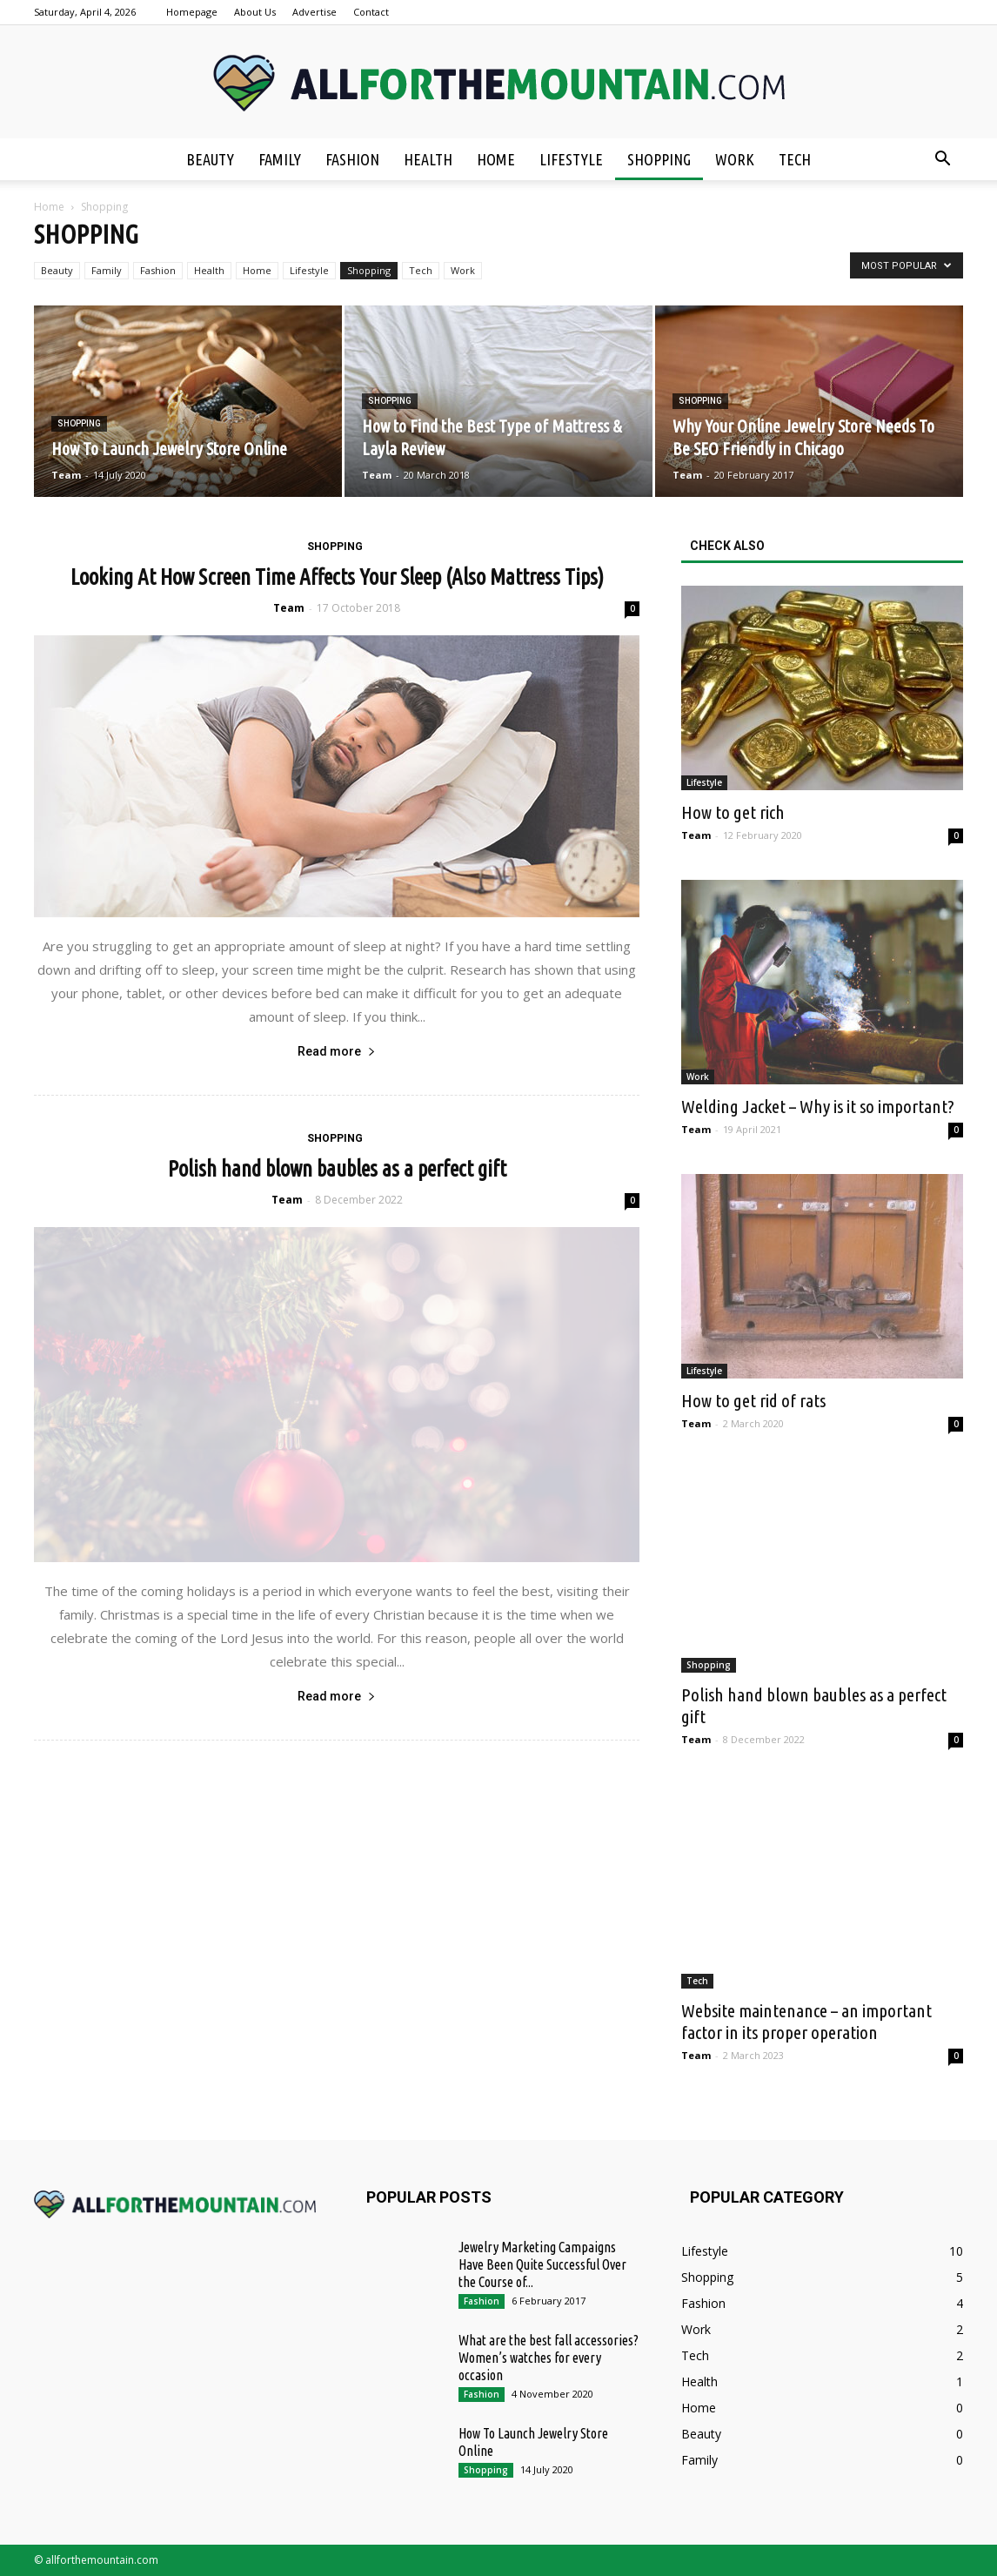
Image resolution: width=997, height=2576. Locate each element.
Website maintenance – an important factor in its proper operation (806, 2021)
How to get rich (733, 812)
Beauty (210, 159)
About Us (255, 11)
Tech (795, 159)
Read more (337, 1051)
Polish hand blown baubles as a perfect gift (337, 1169)
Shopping (659, 159)
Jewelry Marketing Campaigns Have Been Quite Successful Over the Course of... (542, 2264)
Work (734, 159)
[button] (942, 159)
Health (428, 159)
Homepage (191, 11)
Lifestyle (571, 159)
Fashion (352, 159)
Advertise (314, 11)
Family (279, 159)
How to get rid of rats (753, 1400)
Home (496, 159)
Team (66, 474)
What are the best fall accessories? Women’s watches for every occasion (548, 2357)
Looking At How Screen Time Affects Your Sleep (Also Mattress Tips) (337, 577)
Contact (371, 11)
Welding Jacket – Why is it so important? (817, 1106)
